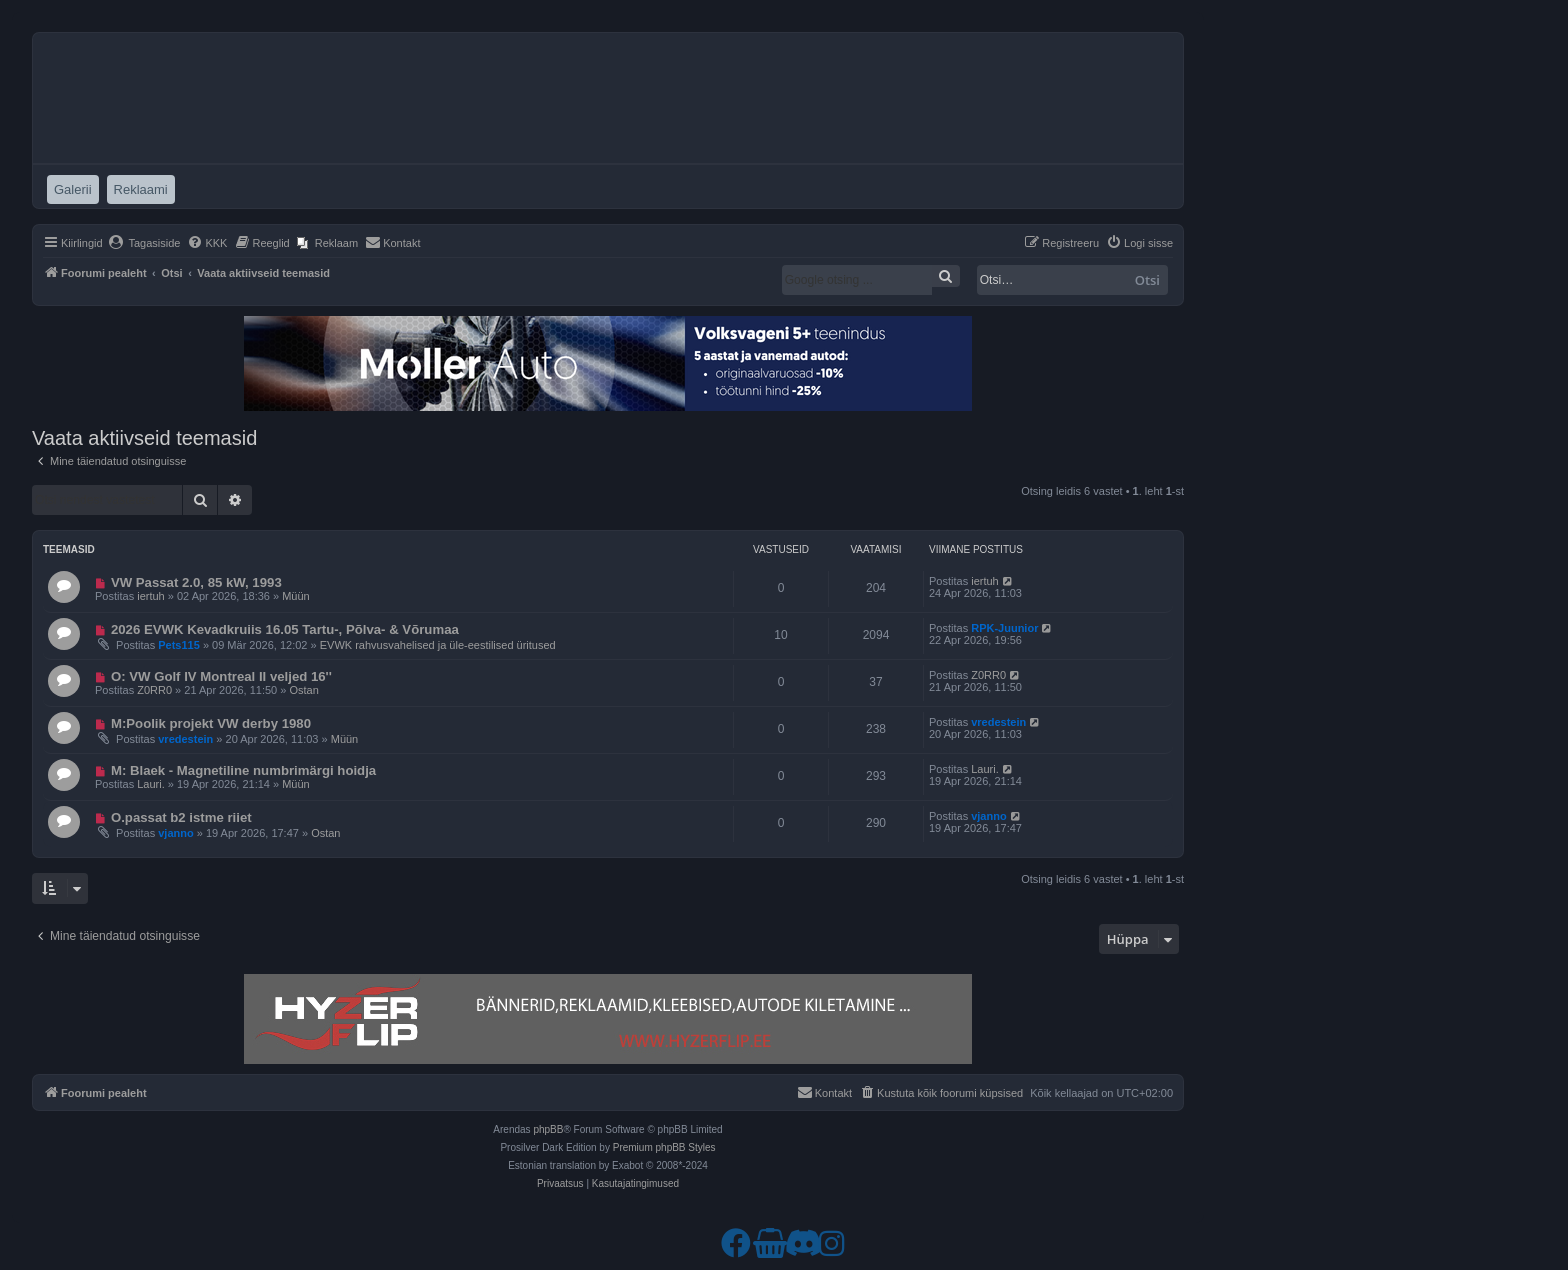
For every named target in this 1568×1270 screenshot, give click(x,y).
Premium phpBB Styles (664, 1147)
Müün (296, 596)
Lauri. (151, 784)
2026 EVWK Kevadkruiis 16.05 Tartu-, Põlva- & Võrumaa (285, 629)
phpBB (548, 1129)
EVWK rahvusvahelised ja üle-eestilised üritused (438, 645)
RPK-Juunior (1004, 628)
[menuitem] (144, 243)
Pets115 (179, 645)
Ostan (303, 690)
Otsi (1147, 280)
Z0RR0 (154, 690)
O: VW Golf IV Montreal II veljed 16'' (221, 676)
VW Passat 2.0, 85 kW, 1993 (196, 582)
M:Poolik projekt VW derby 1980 (211, 723)
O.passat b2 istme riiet (181, 817)
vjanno (175, 833)
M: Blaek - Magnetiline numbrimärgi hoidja (243, 770)
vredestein (185, 739)
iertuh (151, 596)
